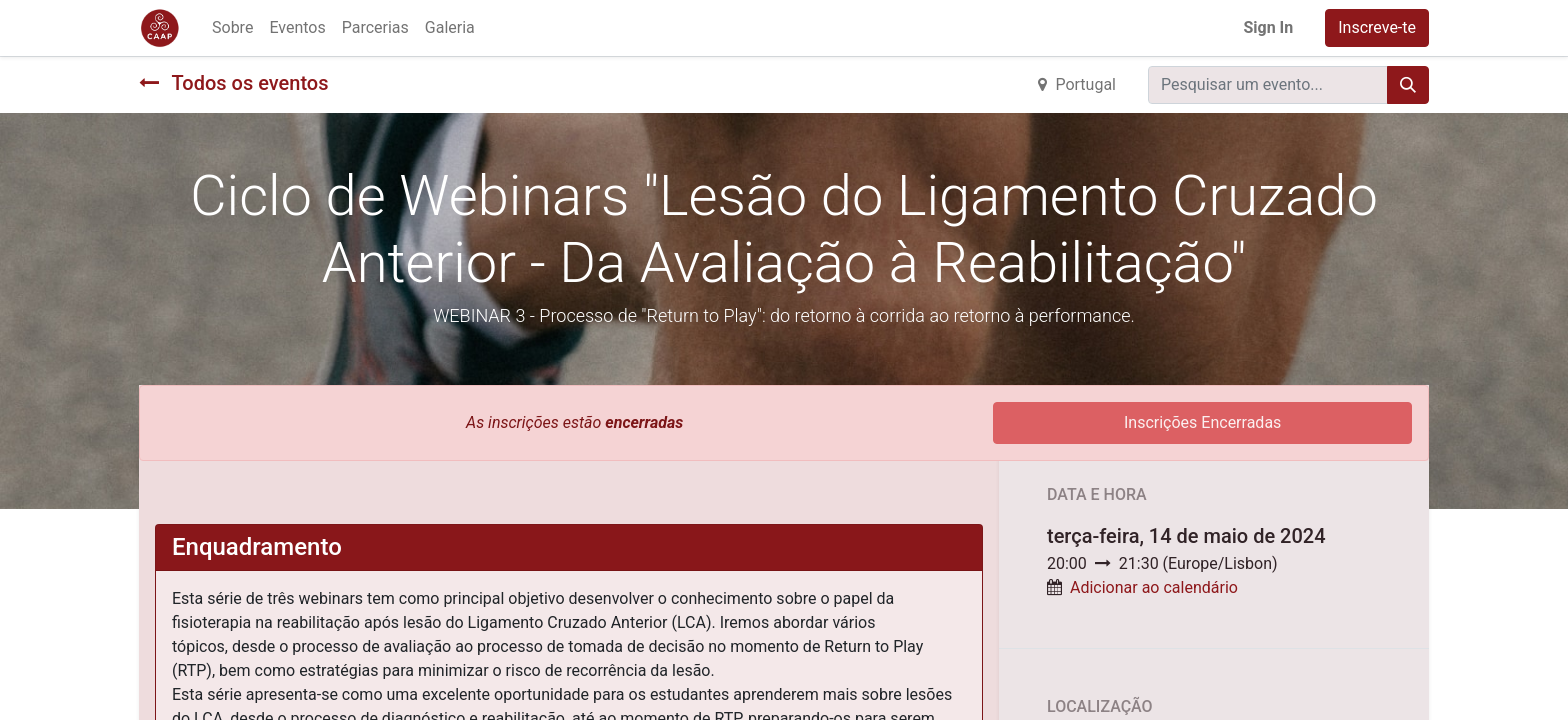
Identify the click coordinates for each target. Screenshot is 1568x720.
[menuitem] (232, 28)
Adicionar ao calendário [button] (1154, 587)
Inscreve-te (1377, 27)
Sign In (1268, 27)
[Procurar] (1408, 85)
